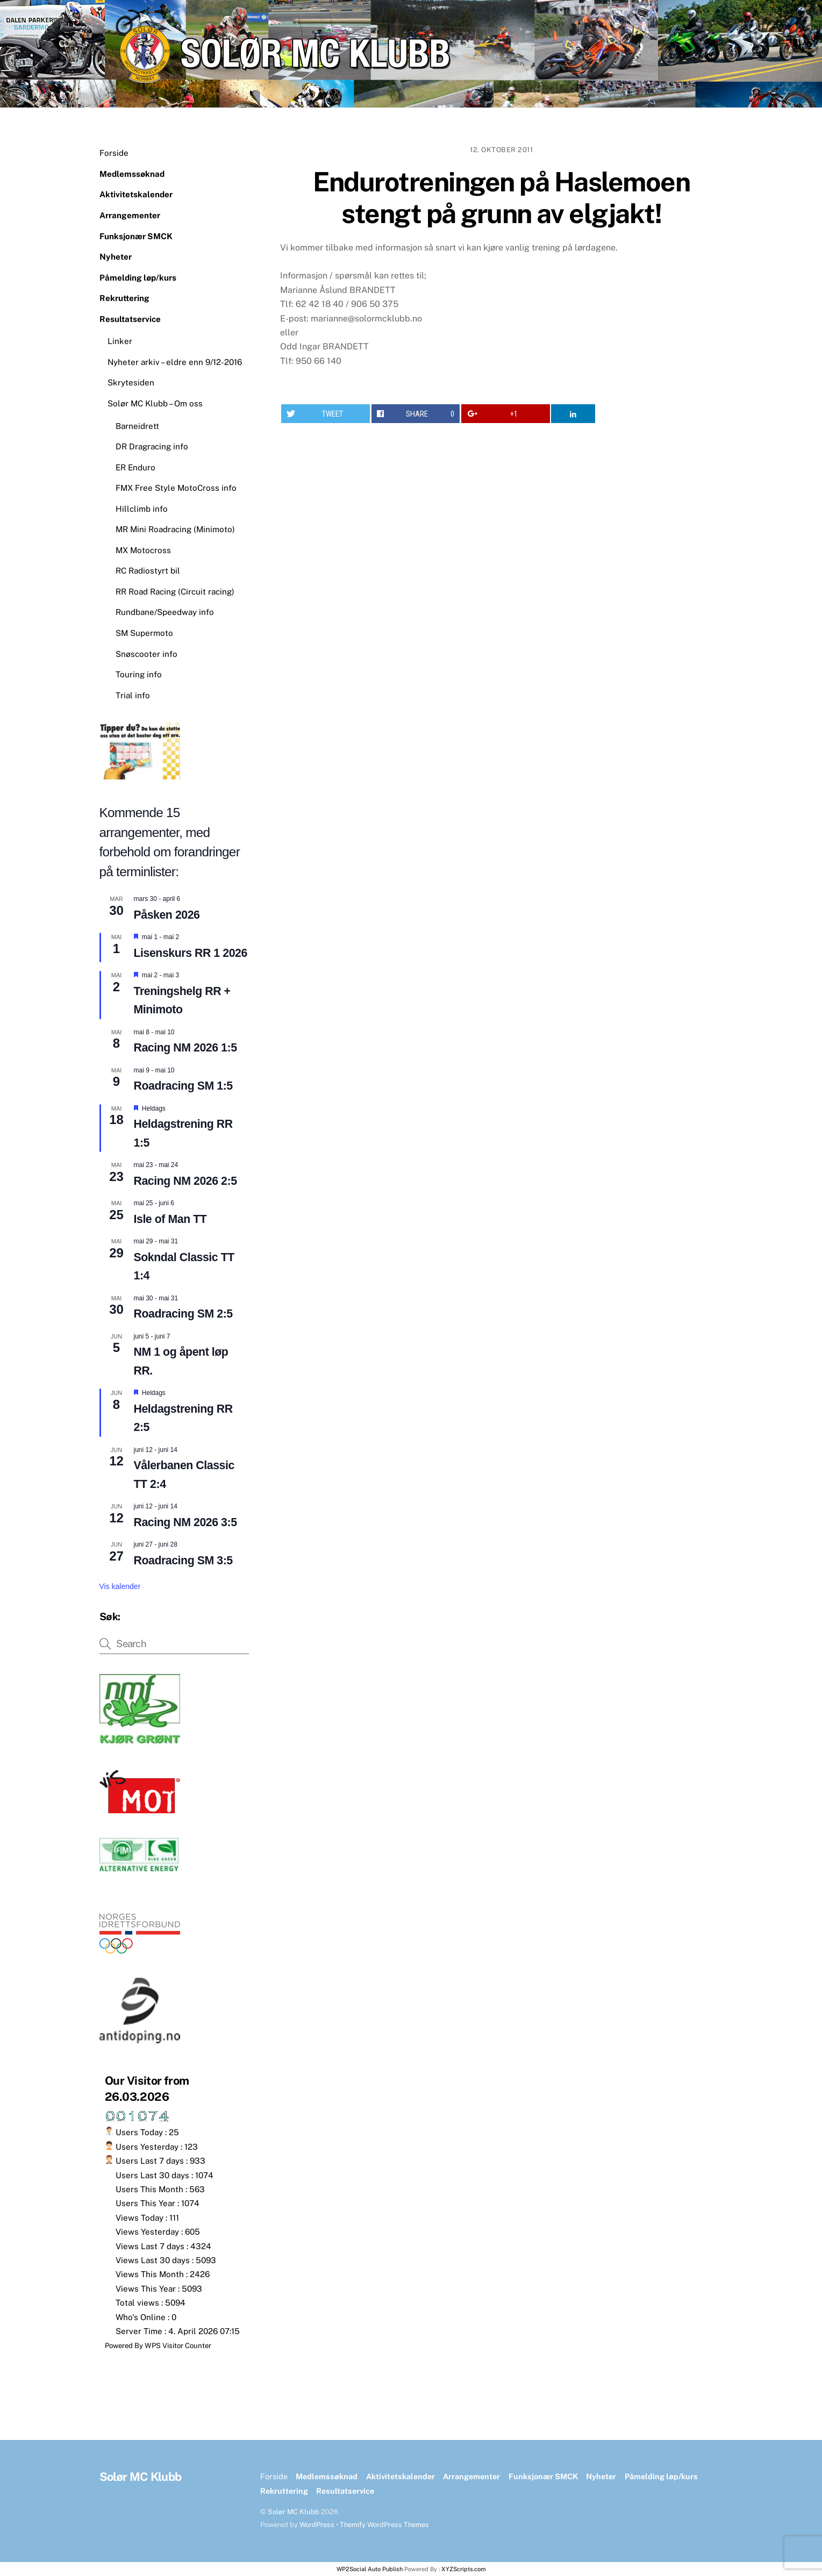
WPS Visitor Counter (178, 2345)
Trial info (133, 695)
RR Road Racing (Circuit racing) (175, 591)
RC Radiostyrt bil (148, 570)
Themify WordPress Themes (384, 2525)
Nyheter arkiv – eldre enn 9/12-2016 (175, 362)
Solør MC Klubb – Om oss (155, 403)
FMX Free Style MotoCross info (176, 487)
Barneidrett (137, 426)
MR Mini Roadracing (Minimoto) (175, 529)
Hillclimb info (142, 508)
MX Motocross (143, 550)
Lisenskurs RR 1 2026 (190, 953)
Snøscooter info (146, 654)
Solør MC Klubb (293, 2512)
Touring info (139, 674)
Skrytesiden (131, 382)
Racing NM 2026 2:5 (185, 1181)
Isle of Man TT (170, 1219)
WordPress (316, 2525)
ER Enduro (135, 467)
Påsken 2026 (167, 914)
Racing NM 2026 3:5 (185, 1522)
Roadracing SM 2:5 (183, 1313)
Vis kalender (120, 1586)
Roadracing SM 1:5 (183, 1085)
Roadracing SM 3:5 (183, 1560)
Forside (113, 153)
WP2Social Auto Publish (370, 2569)
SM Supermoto (144, 633)
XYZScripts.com (463, 2569)
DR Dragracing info (152, 446)
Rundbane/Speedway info (165, 612)
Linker (120, 341)
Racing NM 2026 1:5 (185, 1047)
